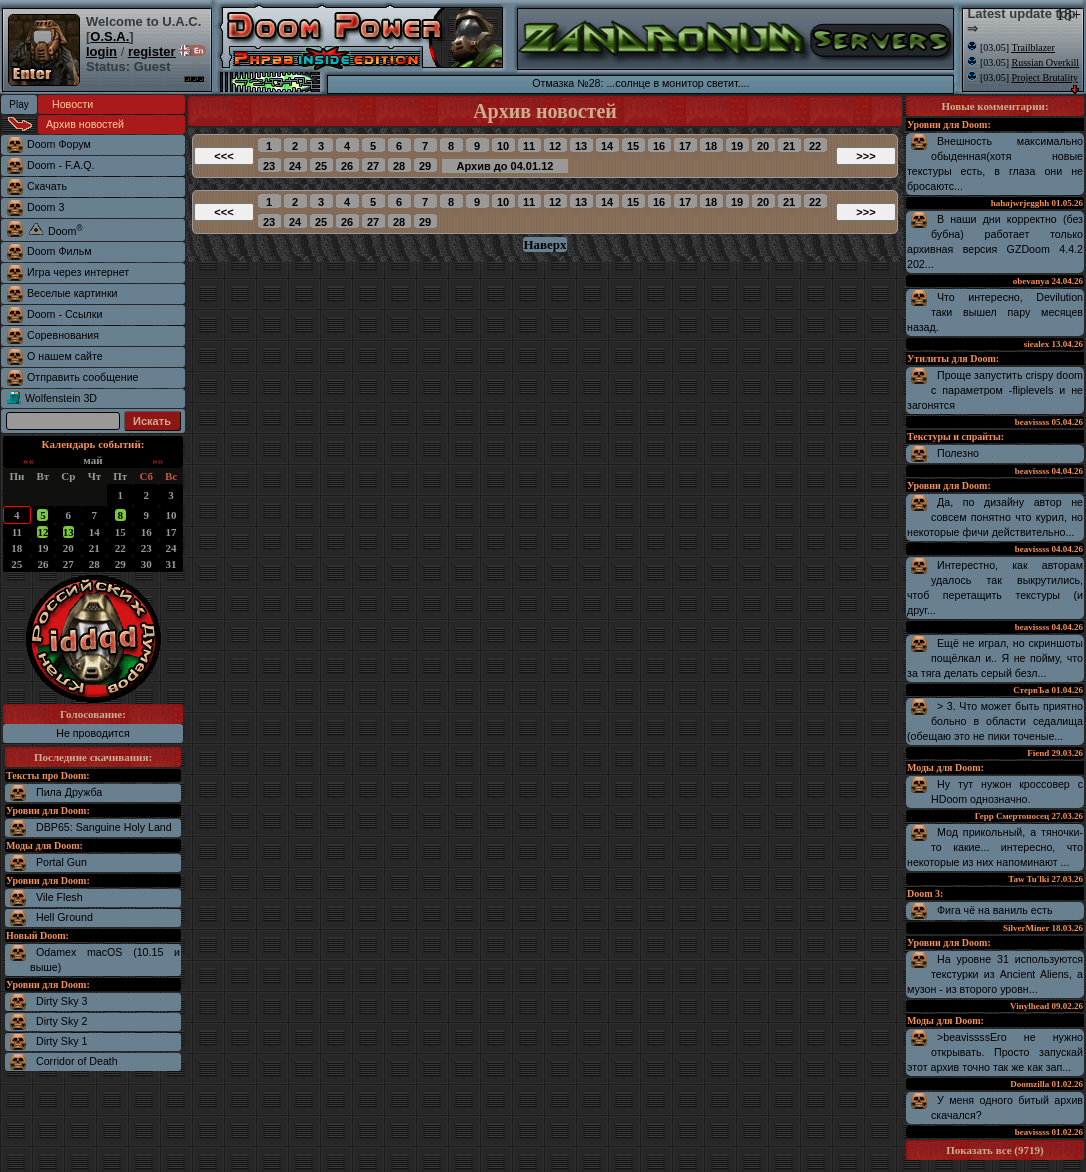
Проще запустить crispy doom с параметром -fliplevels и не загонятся (995, 390)
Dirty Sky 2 (62, 1021)
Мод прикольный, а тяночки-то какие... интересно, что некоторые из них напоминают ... (995, 847)
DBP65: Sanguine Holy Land (104, 827)
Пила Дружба (69, 792)
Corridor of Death (77, 1061)
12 (42, 532)
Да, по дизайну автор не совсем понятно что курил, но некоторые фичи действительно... (995, 517)
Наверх (544, 244)
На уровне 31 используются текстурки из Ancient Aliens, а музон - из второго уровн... (995, 974)
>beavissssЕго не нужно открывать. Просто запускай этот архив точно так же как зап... (995, 1052)
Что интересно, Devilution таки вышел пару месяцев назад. (995, 312)
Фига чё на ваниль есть (995, 910)
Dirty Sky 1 (62, 1041)
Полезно (958, 453)
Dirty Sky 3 (62, 1001)
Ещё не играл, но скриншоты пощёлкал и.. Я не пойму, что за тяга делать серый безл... (995, 658)
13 (68, 532)
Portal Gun (61, 862)
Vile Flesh (59, 897)
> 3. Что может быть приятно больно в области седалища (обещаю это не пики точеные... (995, 721)
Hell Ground (64, 917)
